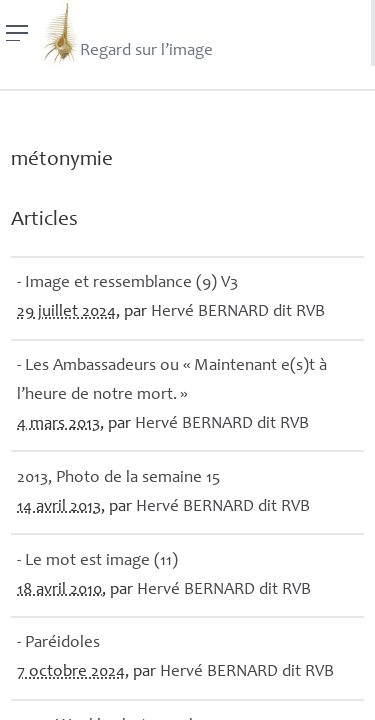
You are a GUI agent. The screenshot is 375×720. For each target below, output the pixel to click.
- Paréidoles (58, 643)
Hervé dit (238, 312)
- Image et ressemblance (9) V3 (127, 283)
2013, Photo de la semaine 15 (118, 478)
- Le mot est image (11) (97, 561)
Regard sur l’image (126, 33)
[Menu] (17, 33)
